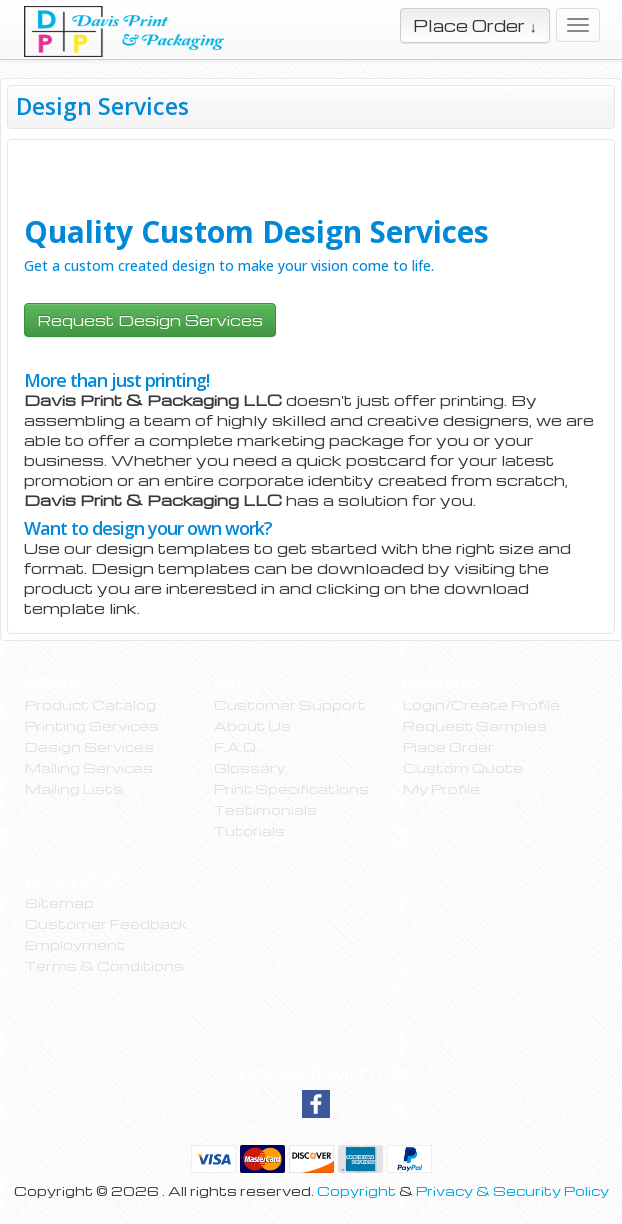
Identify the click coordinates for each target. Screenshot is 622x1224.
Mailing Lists (74, 788)
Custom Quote (463, 767)
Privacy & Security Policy (512, 1190)
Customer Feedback (106, 923)
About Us (252, 725)
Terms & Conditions (104, 965)
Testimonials (265, 809)
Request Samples (475, 725)
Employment (75, 944)
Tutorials (249, 830)
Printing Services (92, 725)
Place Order (448, 746)
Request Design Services (150, 320)
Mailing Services (89, 767)
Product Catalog (90, 704)
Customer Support (290, 704)
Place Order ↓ (475, 25)
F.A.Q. (236, 746)
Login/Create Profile (481, 704)
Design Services (89, 746)
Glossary (249, 767)
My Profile (441, 788)
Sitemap (59, 902)
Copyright (356, 1190)
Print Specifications (291, 788)
